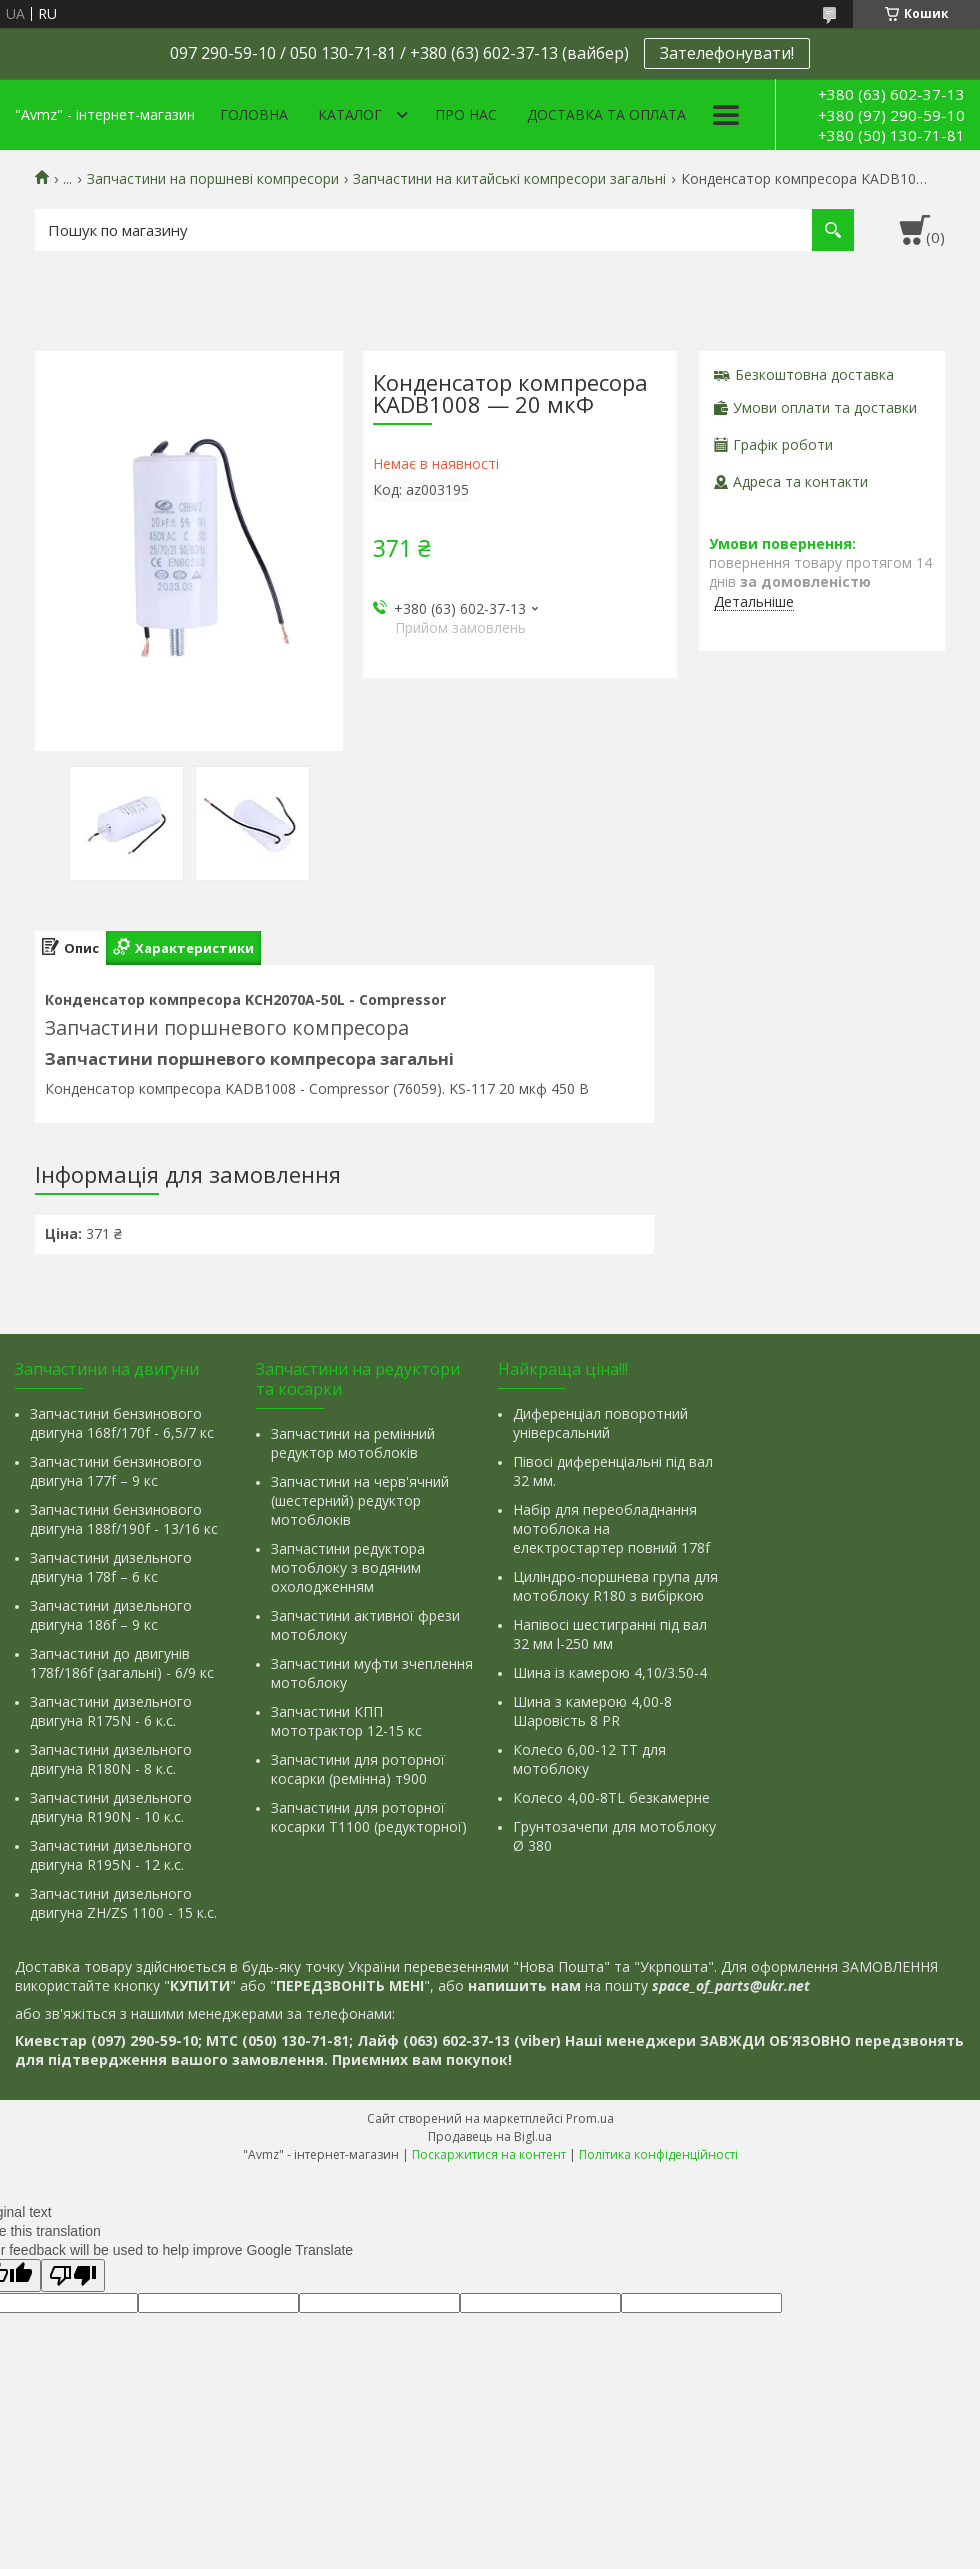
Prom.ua (590, 2118)
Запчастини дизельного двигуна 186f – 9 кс (111, 1615)
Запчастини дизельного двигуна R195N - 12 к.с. (111, 1855)
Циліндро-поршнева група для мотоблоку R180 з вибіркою (615, 1586)
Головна (254, 114)
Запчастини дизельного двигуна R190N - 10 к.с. (111, 1807)
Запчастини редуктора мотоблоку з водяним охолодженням (348, 1567)
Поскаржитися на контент (489, 2154)
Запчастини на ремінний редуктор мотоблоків (353, 1443)
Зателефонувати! (727, 53)
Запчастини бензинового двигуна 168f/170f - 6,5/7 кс (122, 1423)
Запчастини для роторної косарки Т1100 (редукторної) (369, 1817)
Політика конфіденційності (658, 2154)
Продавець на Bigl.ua (490, 2136)
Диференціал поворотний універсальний (600, 1423)
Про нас (466, 114)
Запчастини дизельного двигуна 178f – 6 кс (111, 1567)
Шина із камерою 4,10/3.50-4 (610, 1672)
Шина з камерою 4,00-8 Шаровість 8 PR (592, 1711)
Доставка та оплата (606, 114)
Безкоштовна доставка (814, 374)
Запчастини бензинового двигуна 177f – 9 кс (116, 1471)
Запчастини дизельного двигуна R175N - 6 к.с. (111, 1711)
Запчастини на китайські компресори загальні (509, 179)
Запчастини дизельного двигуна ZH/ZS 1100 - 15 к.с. (123, 1903)
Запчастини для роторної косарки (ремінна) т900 (358, 1769)
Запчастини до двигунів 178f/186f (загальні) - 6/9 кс (122, 1663)
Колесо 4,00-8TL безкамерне (611, 1797)
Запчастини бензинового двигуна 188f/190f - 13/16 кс (124, 1519)
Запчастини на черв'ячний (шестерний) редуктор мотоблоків (360, 1500)
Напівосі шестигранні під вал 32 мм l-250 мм (610, 1634)
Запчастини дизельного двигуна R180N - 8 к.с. (111, 1759)
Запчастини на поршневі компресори (213, 179)
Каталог (350, 114)
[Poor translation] (73, 2275)
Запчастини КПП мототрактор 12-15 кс (346, 1721)
